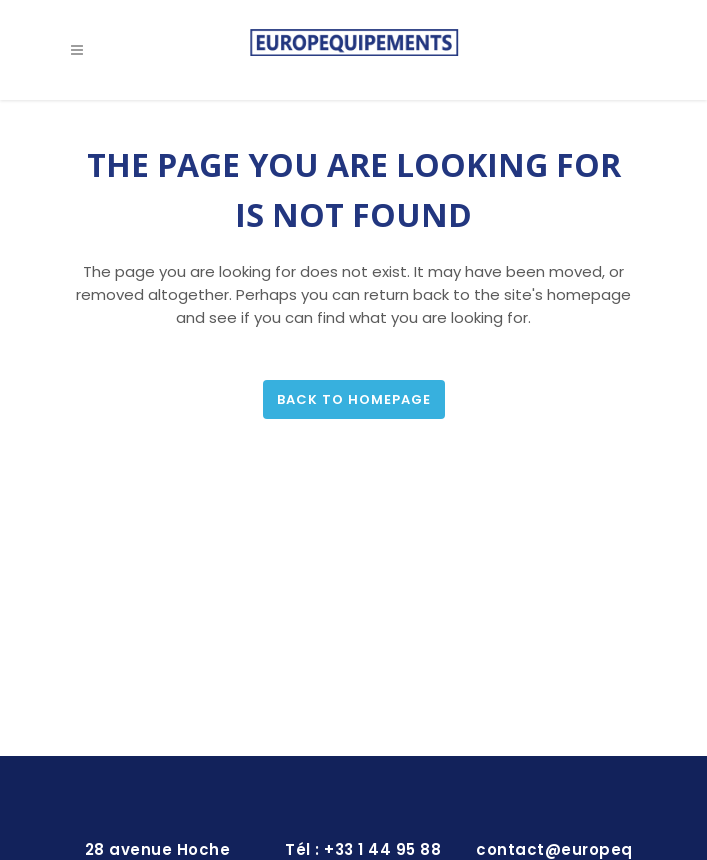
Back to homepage (354, 399)
